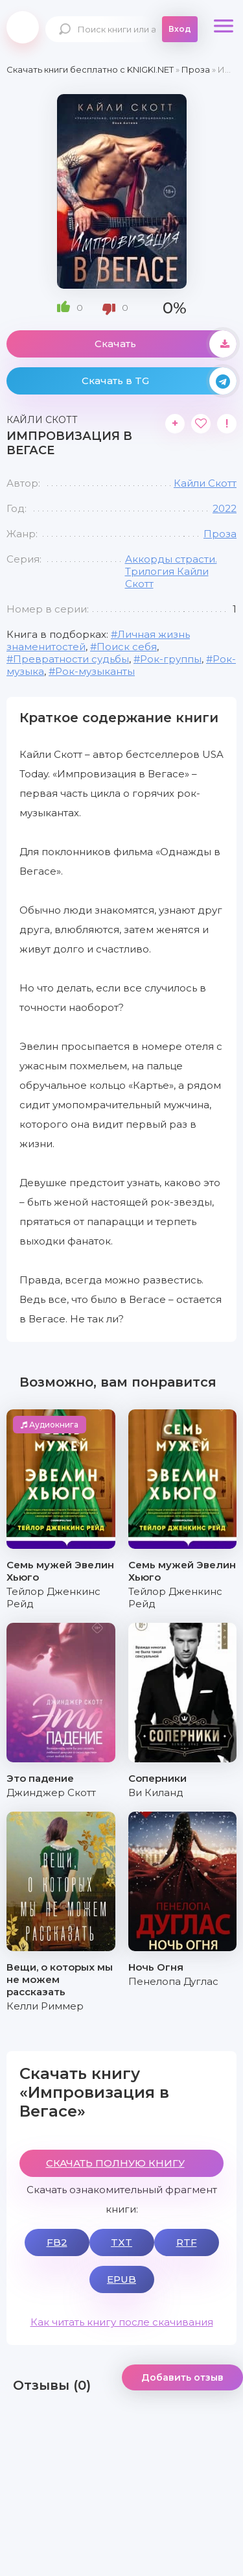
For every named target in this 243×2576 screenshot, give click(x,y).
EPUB (121, 2279)
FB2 (57, 2242)
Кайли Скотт (205, 483)
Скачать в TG (159, 381)
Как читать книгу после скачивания (121, 2322)
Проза (220, 534)
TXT (121, 2242)
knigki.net (22, 27)
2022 (225, 508)
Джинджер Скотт (51, 1792)
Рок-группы (171, 659)
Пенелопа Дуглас (173, 1981)
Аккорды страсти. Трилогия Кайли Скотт (171, 571)
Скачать (166, 344)
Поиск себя (127, 646)
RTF (186, 2242)
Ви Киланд (155, 1792)
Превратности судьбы (71, 659)
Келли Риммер (45, 2006)
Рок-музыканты (95, 671)
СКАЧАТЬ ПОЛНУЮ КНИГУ (115, 2163)
